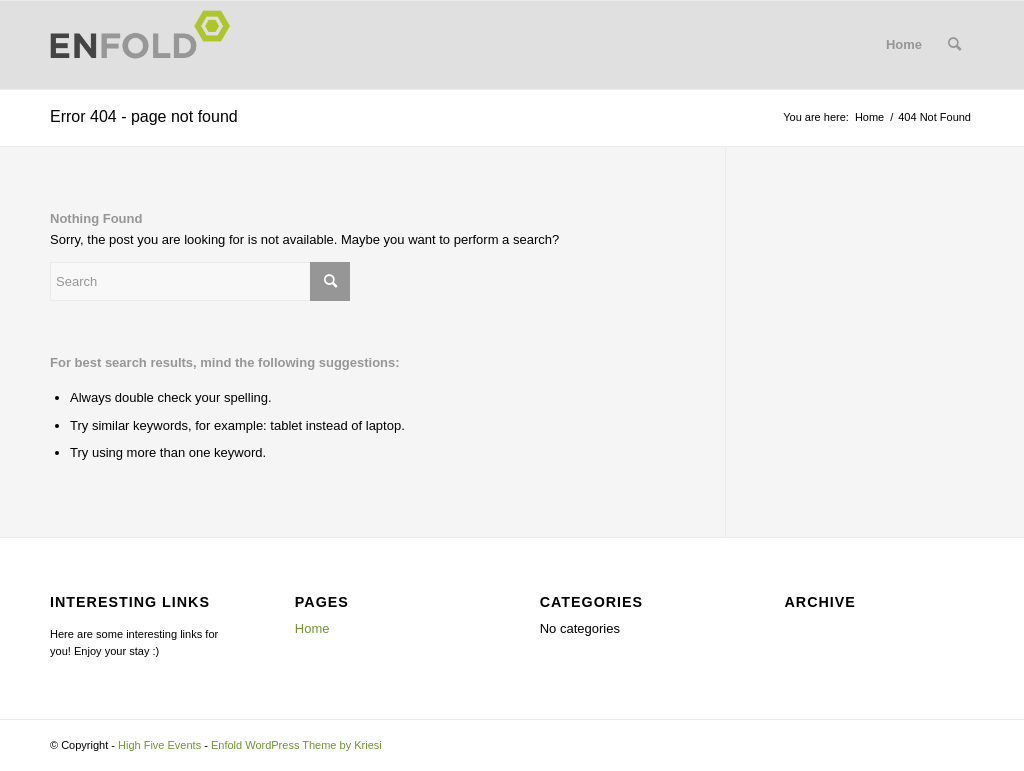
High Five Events (159, 745)
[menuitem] (954, 45)
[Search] (954, 45)
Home (904, 44)
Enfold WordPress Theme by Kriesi (296, 745)
